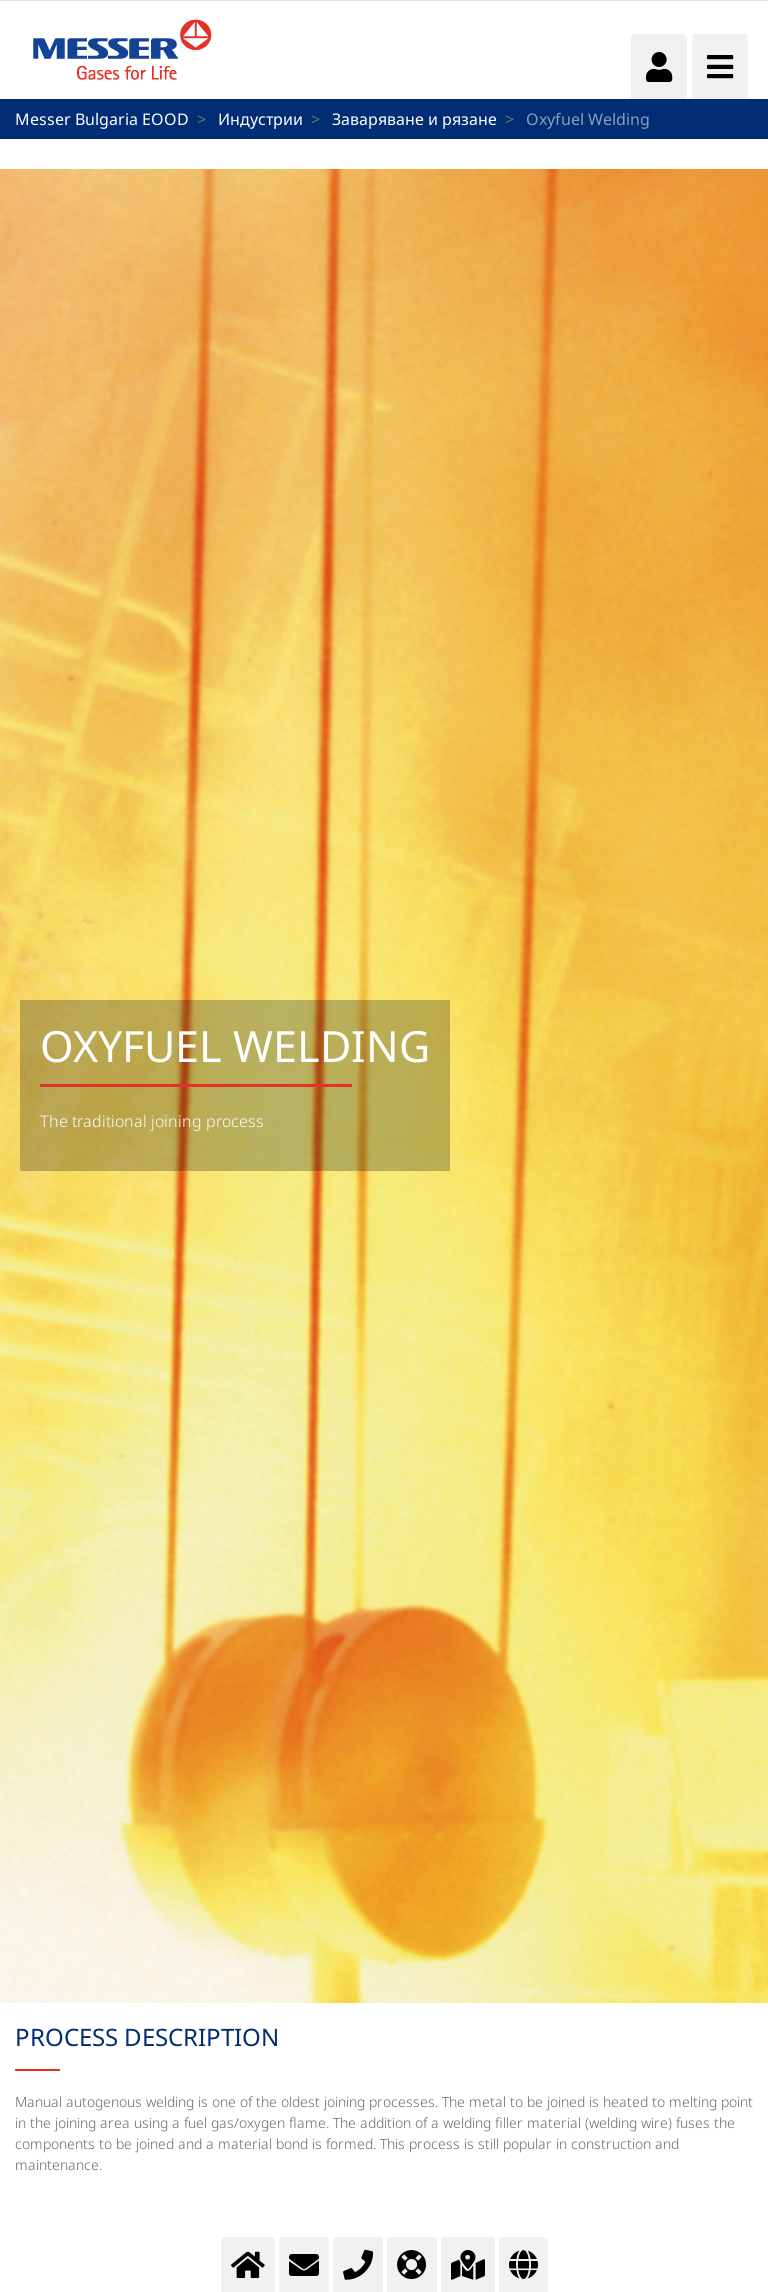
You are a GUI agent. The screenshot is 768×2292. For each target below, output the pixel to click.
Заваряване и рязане (414, 119)
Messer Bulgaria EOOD (102, 119)
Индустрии (260, 119)
